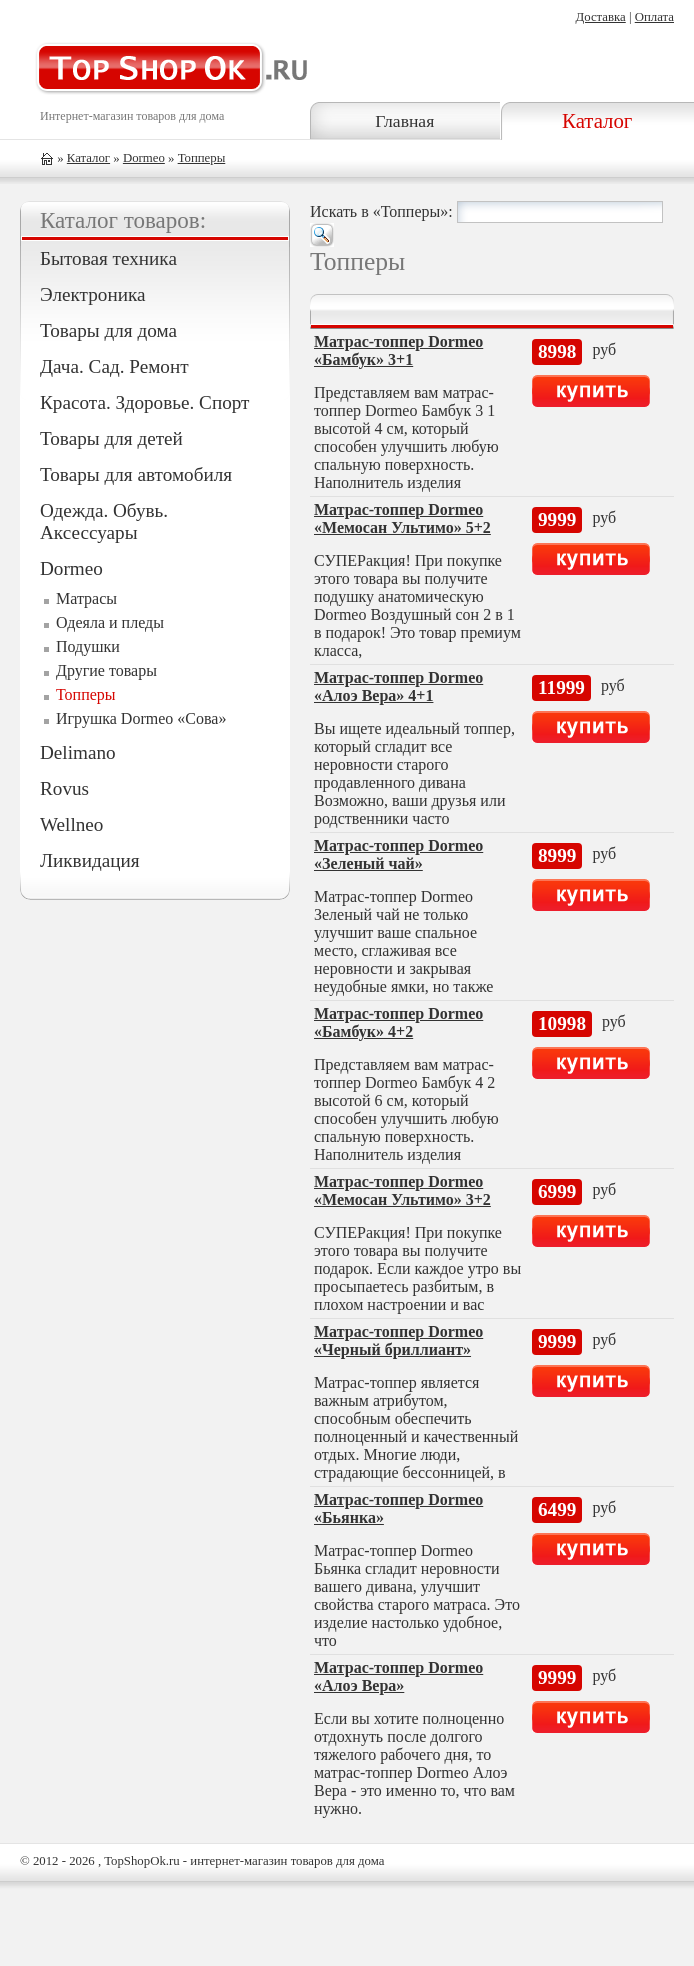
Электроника (92, 294)
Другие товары (106, 670)
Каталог (597, 120)
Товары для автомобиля (136, 474)
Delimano (78, 752)
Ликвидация (90, 860)
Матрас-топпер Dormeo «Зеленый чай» (398, 854)
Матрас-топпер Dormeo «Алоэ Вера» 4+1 (398, 686)
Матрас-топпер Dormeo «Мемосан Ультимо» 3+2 (402, 1190)
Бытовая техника (108, 258)
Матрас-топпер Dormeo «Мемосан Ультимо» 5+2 (402, 518)
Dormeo (144, 158)
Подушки (88, 646)
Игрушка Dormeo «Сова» (141, 718)
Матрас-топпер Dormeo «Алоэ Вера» (398, 1676)
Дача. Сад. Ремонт (114, 366)
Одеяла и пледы (110, 622)
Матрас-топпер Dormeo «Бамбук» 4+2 (398, 1022)
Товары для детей (111, 438)
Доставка (600, 17)
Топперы (202, 158)
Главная (404, 121)
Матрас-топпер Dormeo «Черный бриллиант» (398, 1340)
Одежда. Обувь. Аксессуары (104, 521)
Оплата (654, 17)
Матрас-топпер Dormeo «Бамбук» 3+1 (398, 350)
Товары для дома (108, 330)
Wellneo (71, 824)
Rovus (64, 788)
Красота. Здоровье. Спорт (144, 402)
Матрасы (86, 598)
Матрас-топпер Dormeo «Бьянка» (398, 1508)
